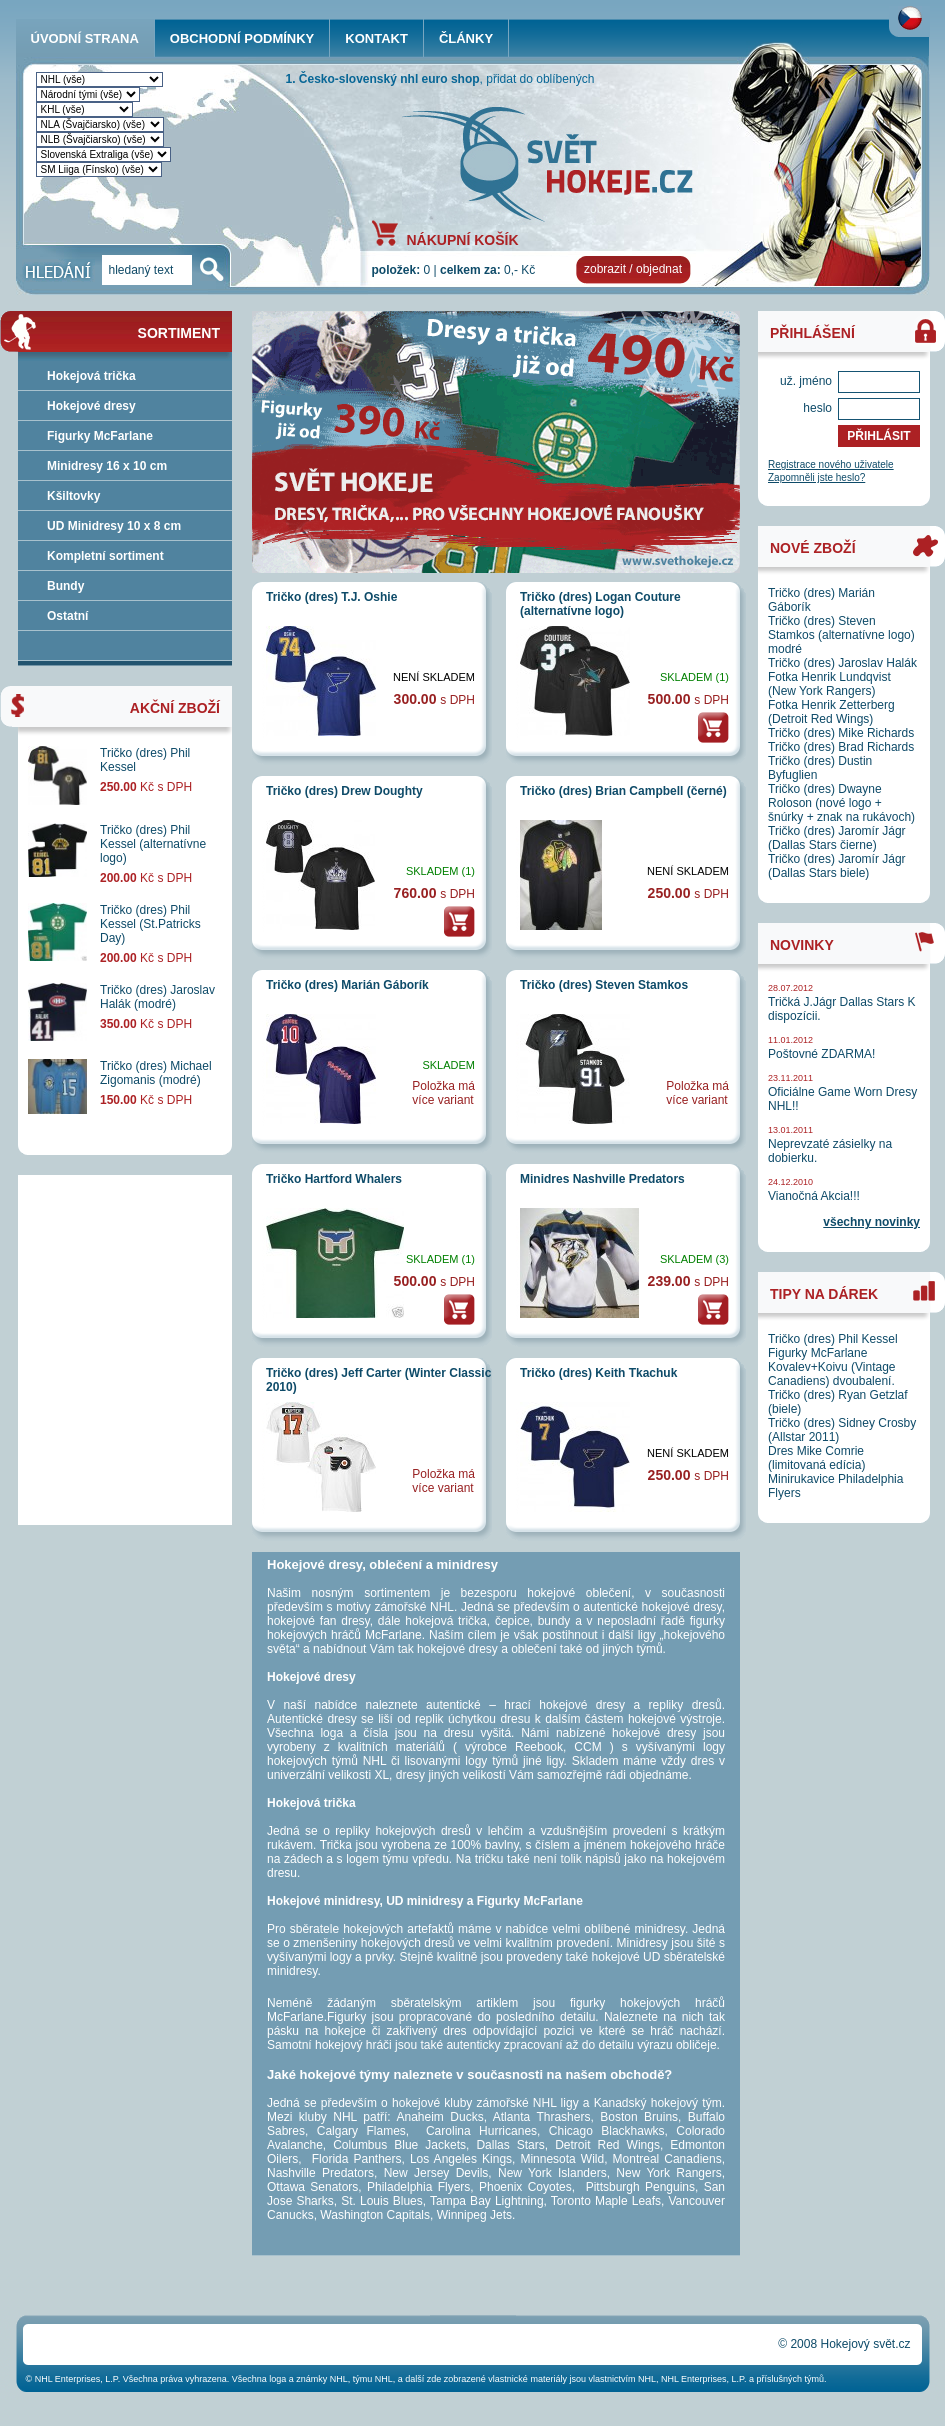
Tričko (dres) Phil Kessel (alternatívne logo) (153, 844)
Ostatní (67, 616)
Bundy (65, 586)
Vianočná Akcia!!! (814, 1196)
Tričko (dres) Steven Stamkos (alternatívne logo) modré (841, 635)
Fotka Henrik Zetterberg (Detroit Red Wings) (831, 712)
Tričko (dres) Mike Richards (841, 733)
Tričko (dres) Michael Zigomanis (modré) (156, 1073)
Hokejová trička (91, 376)
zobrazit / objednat (633, 269)
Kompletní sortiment (105, 556)
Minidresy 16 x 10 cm (107, 466)
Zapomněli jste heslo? (816, 477)
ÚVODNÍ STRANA (85, 38)
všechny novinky (871, 1222)
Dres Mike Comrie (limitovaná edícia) (816, 1458)
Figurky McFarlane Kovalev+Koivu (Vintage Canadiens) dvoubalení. (832, 1367)
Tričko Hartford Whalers (334, 1179)
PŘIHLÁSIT (878, 436)
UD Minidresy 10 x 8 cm (114, 526)
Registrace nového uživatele (831, 464)
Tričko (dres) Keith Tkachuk (598, 1373)
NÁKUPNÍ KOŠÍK (463, 239)
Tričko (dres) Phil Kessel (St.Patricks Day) (150, 924)
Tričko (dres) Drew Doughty (344, 791)
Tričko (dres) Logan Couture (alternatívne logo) (600, 604)
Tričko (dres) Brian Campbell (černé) (623, 791)
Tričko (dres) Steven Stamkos (604, 985)
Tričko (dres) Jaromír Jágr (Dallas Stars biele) (837, 866)
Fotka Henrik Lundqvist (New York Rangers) (829, 684)
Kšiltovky (73, 496)
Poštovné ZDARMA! (821, 1054)
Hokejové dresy (91, 406)
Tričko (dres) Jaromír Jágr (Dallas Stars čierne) (837, 838)
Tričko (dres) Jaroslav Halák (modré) (157, 997)
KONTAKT (376, 38)
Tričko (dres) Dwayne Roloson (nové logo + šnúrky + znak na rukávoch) (841, 803)
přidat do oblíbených (540, 79)
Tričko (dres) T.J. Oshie (331, 597)
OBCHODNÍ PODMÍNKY (242, 38)
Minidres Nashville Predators (602, 1179)
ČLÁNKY (466, 38)
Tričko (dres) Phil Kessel (833, 1339)
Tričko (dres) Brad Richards (841, 747)
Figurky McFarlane (100, 436)
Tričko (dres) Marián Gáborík (347, 985)
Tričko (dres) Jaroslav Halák (842, 663)
